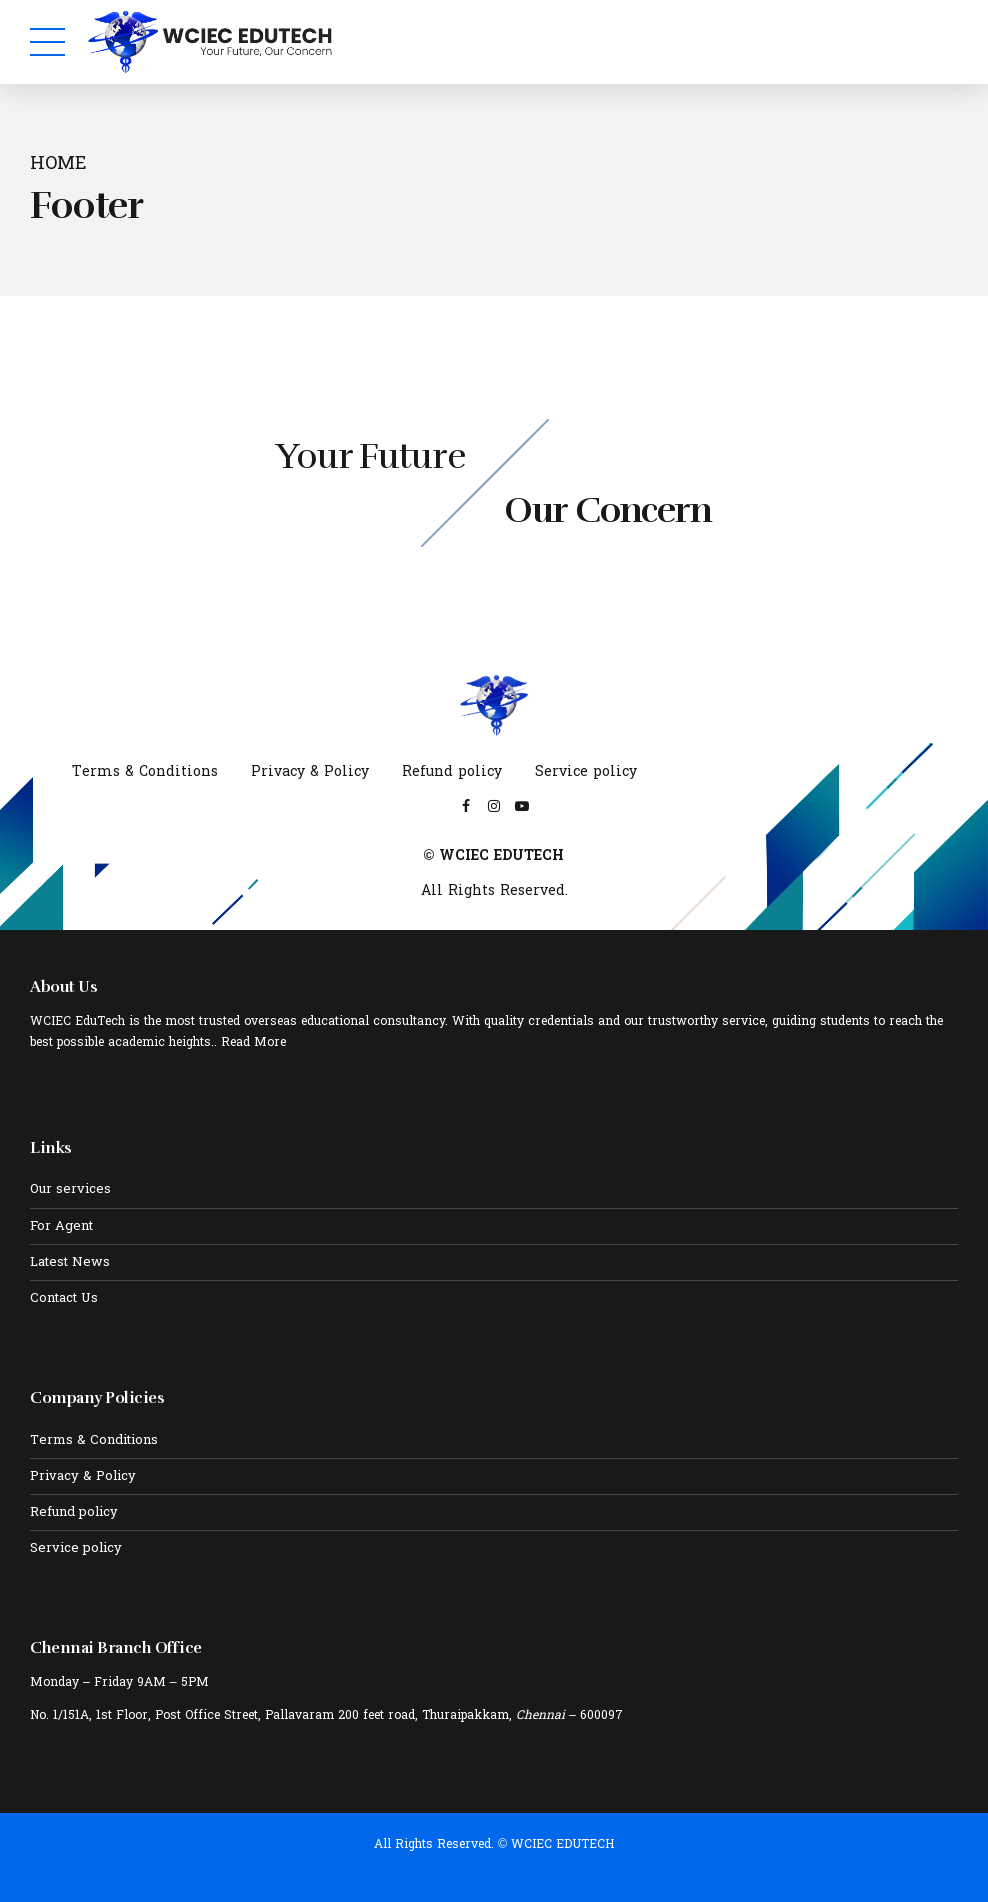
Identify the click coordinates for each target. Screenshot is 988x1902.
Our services (70, 1190)
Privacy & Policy (310, 772)
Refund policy (452, 772)
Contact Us (64, 1299)
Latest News (70, 1263)
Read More (253, 1043)
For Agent (61, 1227)
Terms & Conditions (145, 772)
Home (58, 165)
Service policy (586, 772)
